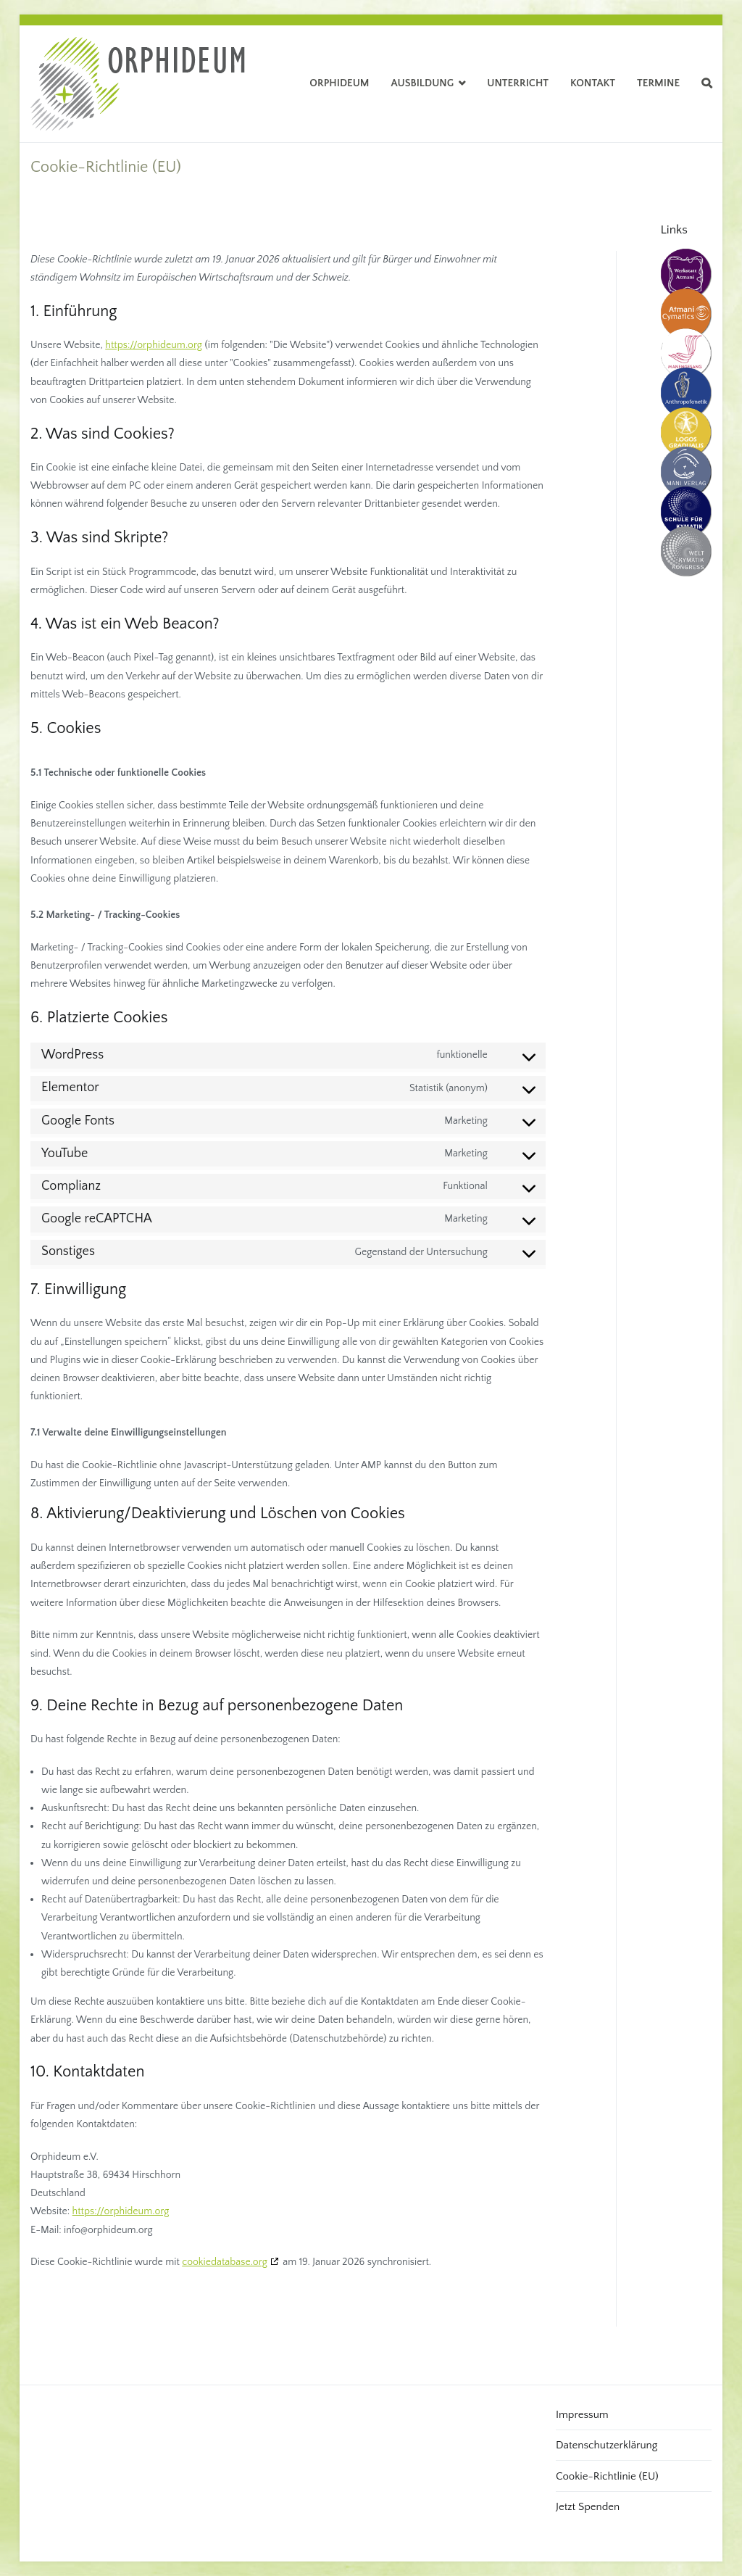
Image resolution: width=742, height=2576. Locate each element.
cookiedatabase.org (224, 2262)
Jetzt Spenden (588, 2507)
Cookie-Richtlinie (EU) (607, 2476)
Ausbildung (422, 83)
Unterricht (518, 83)
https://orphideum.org (153, 345)
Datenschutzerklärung (606, 2445)
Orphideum (339, 83)
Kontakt (592, 83)
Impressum (582, 2415)
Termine (658, 83)
